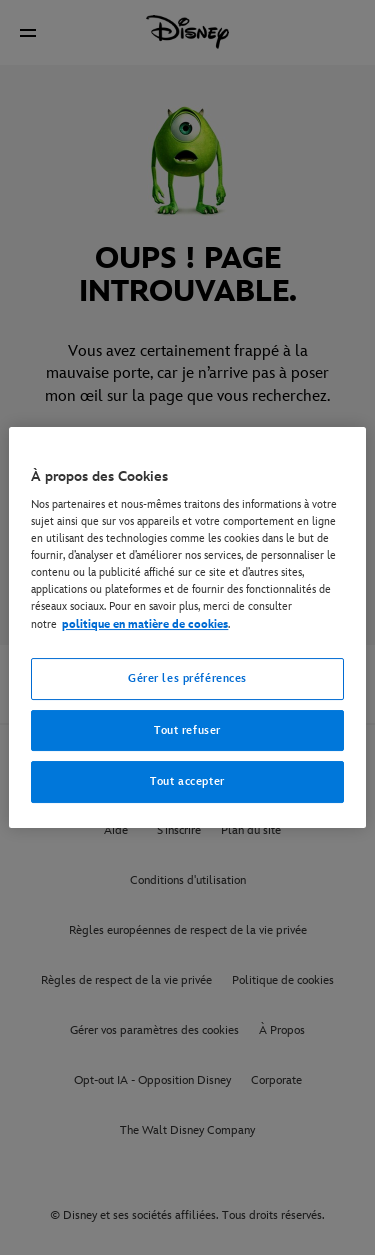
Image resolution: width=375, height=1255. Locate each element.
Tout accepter (187, 782)
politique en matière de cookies (145, 624)
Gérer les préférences (187, 678)
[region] (187, 628)
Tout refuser (187, 730)
